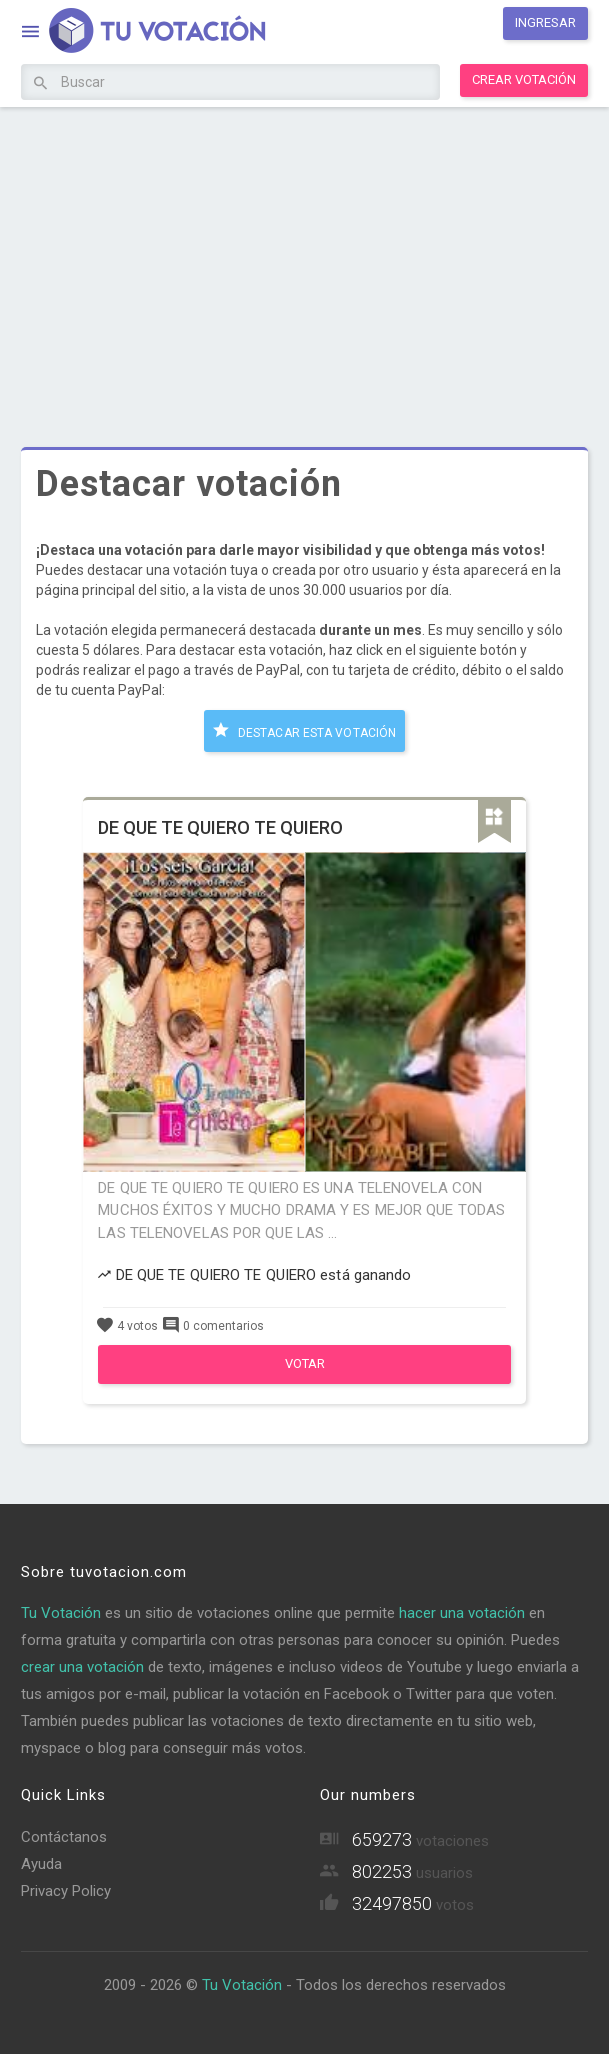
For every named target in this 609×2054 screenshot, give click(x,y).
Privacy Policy (66, 1891)
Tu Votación (61, 1613)
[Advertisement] (304, 262)
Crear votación (524, 79)
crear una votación (82, 1667)
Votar (305, 1363)
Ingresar (545, 22)
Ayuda (41, 1864)
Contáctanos (64, 1837)
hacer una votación (462, 1613)
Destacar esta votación (304, 730)
